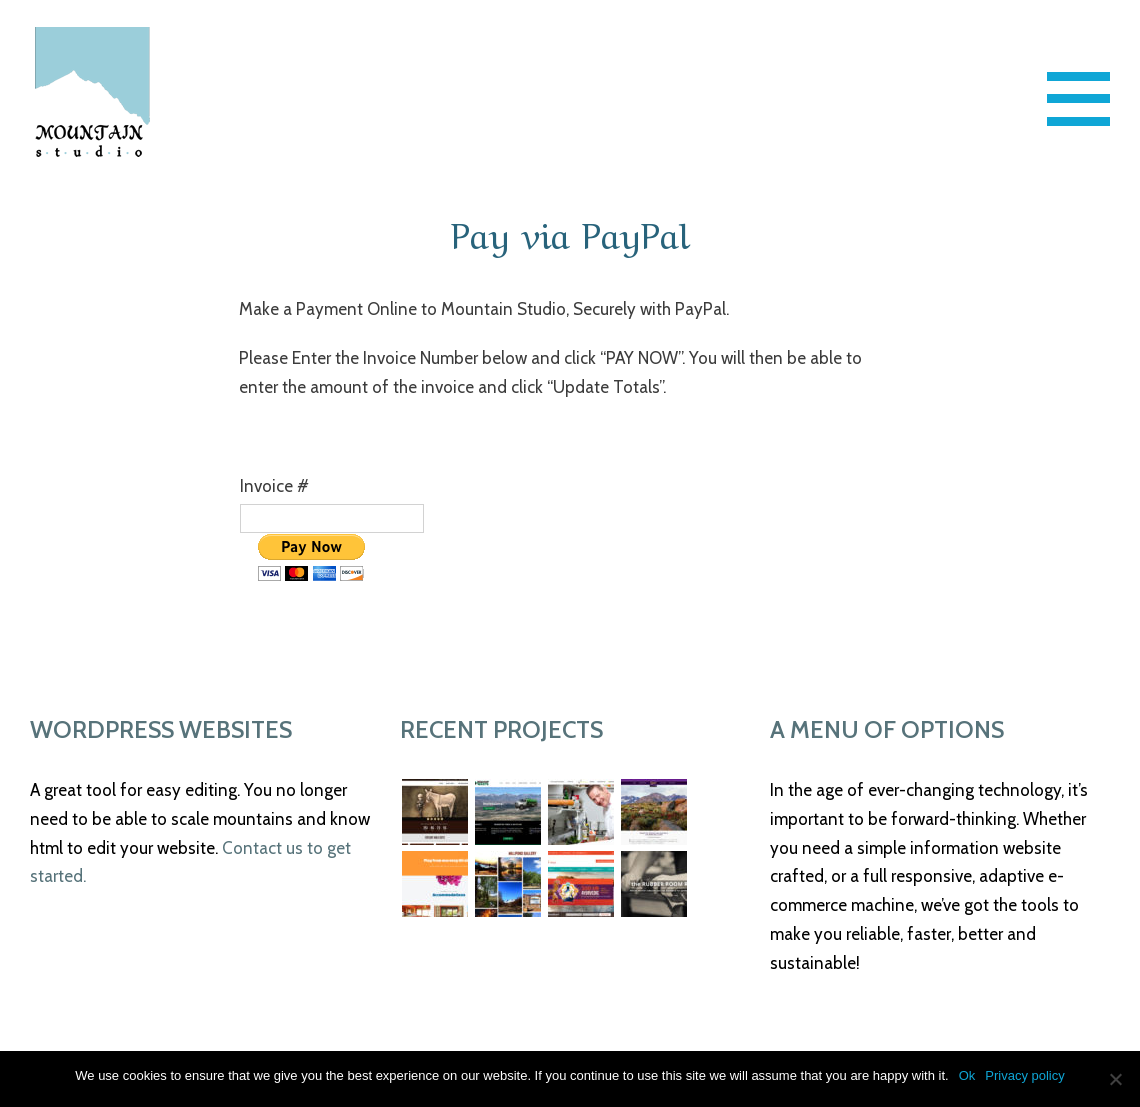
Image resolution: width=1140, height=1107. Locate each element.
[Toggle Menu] (1079, 99)
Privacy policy (1024, 1075)
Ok (967, 1075)
